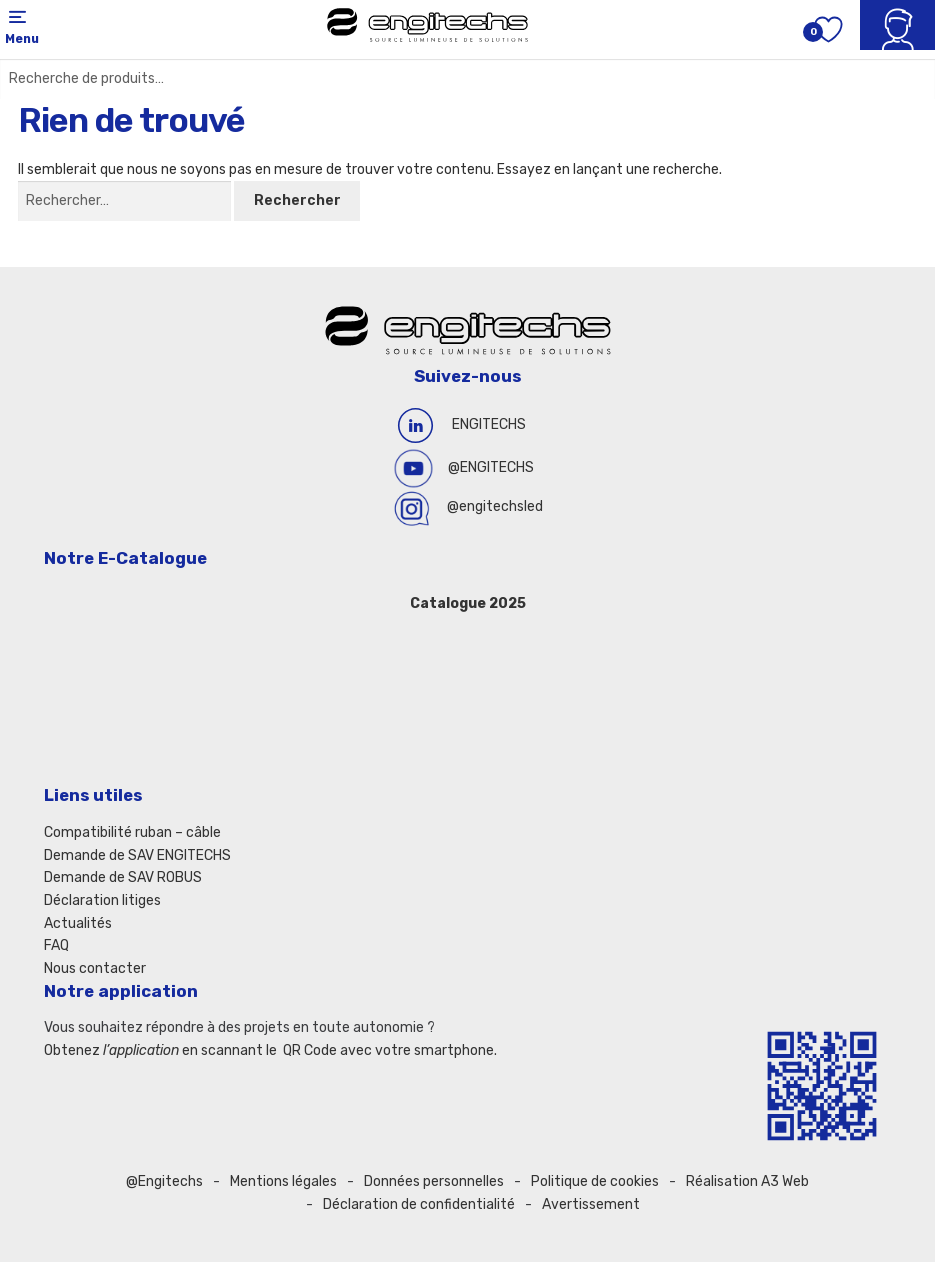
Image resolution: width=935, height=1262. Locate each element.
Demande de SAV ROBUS (123, 877)
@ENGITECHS (491, 467)
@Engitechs (164, 1181)
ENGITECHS (489, 424)
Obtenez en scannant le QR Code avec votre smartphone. (270, 1050)
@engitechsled (495, 506)
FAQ (56, 945)
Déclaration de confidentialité (419, 1204)
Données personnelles (434, 1181)
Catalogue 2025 (468, 603)
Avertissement (591, 1204)
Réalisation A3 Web (747, 1181)
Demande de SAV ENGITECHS (137, 855)
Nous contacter (95, 968)
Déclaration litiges (102, 900)
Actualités (78, 923)
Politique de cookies (595, 1181)
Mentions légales (283, 1181)
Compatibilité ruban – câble (132, 832)
